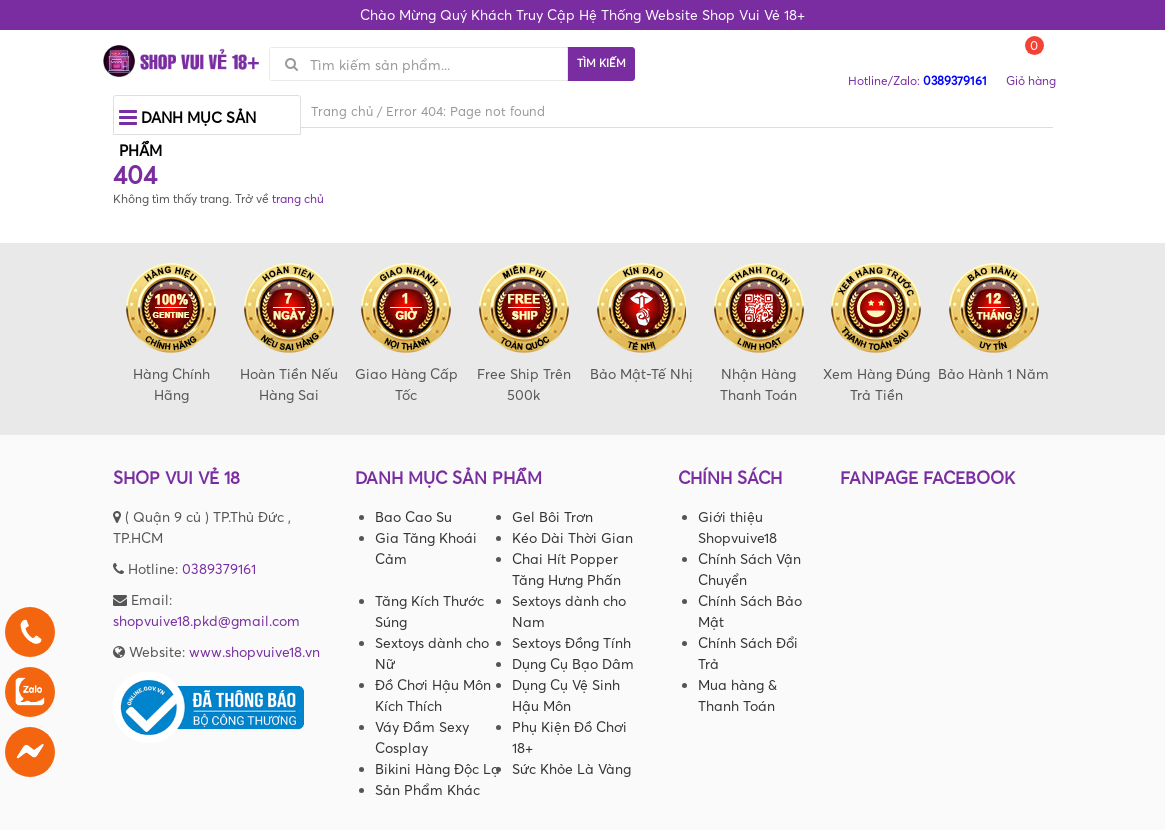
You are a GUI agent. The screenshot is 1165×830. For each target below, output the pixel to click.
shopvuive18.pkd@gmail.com (206, 620)
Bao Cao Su (413, 516)
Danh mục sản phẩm (187, 130)
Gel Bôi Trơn (552, 516)
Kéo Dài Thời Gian (572, 537)
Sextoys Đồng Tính (571, 642)
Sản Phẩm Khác (427, 789)
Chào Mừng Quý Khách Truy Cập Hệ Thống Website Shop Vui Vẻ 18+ (582, 14)
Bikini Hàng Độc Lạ (437, 768)
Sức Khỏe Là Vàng (571, 768)
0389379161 (219, 568)
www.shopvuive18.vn (254, 651)
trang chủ (298, 198)
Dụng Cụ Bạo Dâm (573, 663)
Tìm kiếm (601, 63)
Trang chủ (342, 111)
